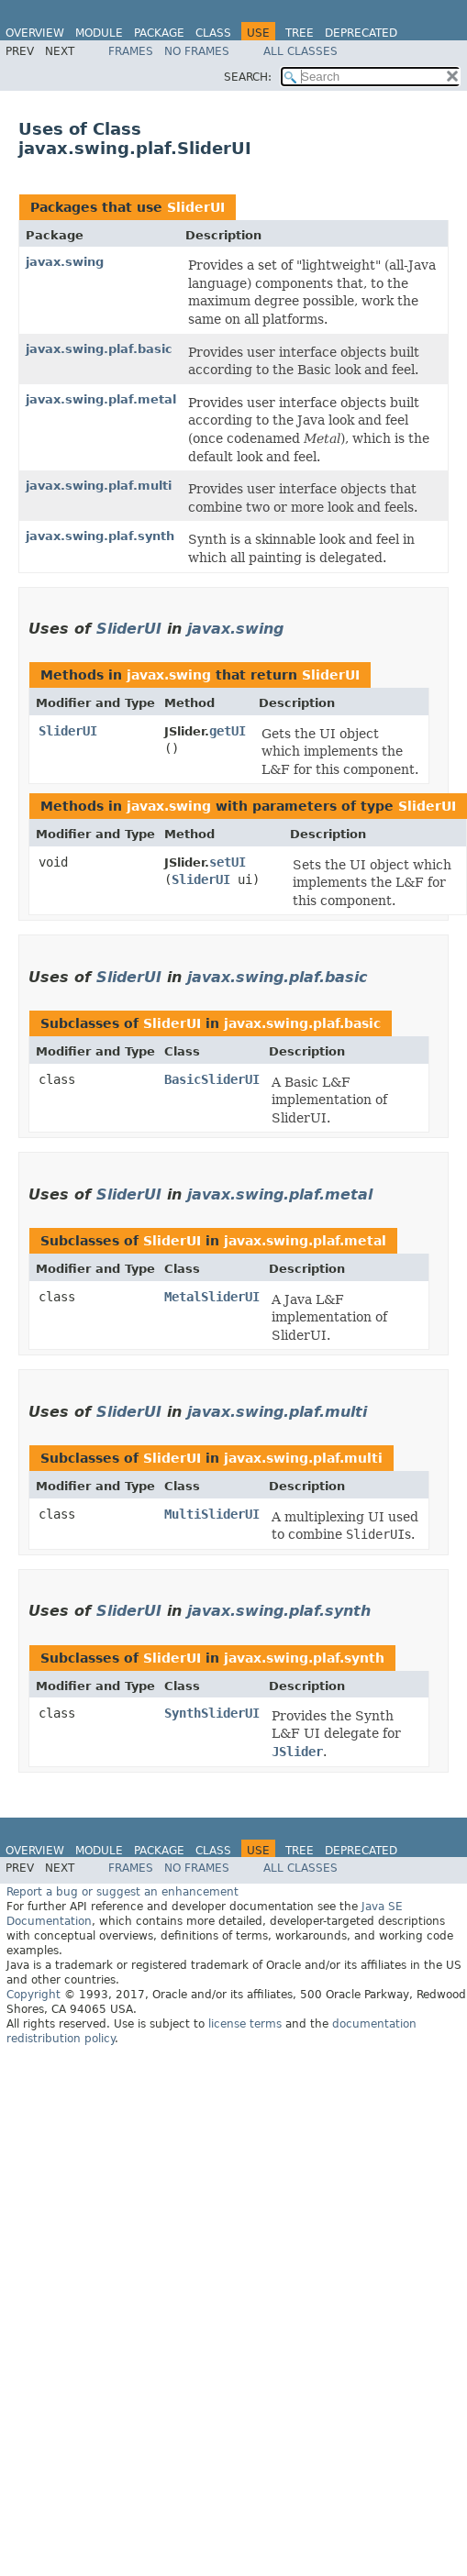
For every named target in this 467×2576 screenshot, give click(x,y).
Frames (130, 51)
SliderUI (196, 207)
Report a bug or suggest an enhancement (122, 1891)
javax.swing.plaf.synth (100, 536)
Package (159, 33)
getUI (227, 731)
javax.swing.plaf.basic (99, 349)
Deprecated (361, 33)
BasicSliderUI (212, 1079)
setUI (227, 862)
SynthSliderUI (212, 1713)
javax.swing (65, 262)
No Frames (196, 51)
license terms (245, 2024)
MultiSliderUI (212, 1514)
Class (213, 33)
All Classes (300, 51)
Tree (299, 33)
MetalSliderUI (212, 1296)
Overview (35, 33)
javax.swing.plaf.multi (99, 485)
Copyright (33, 1994)
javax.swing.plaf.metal (101, 399)
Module (99, 33)
